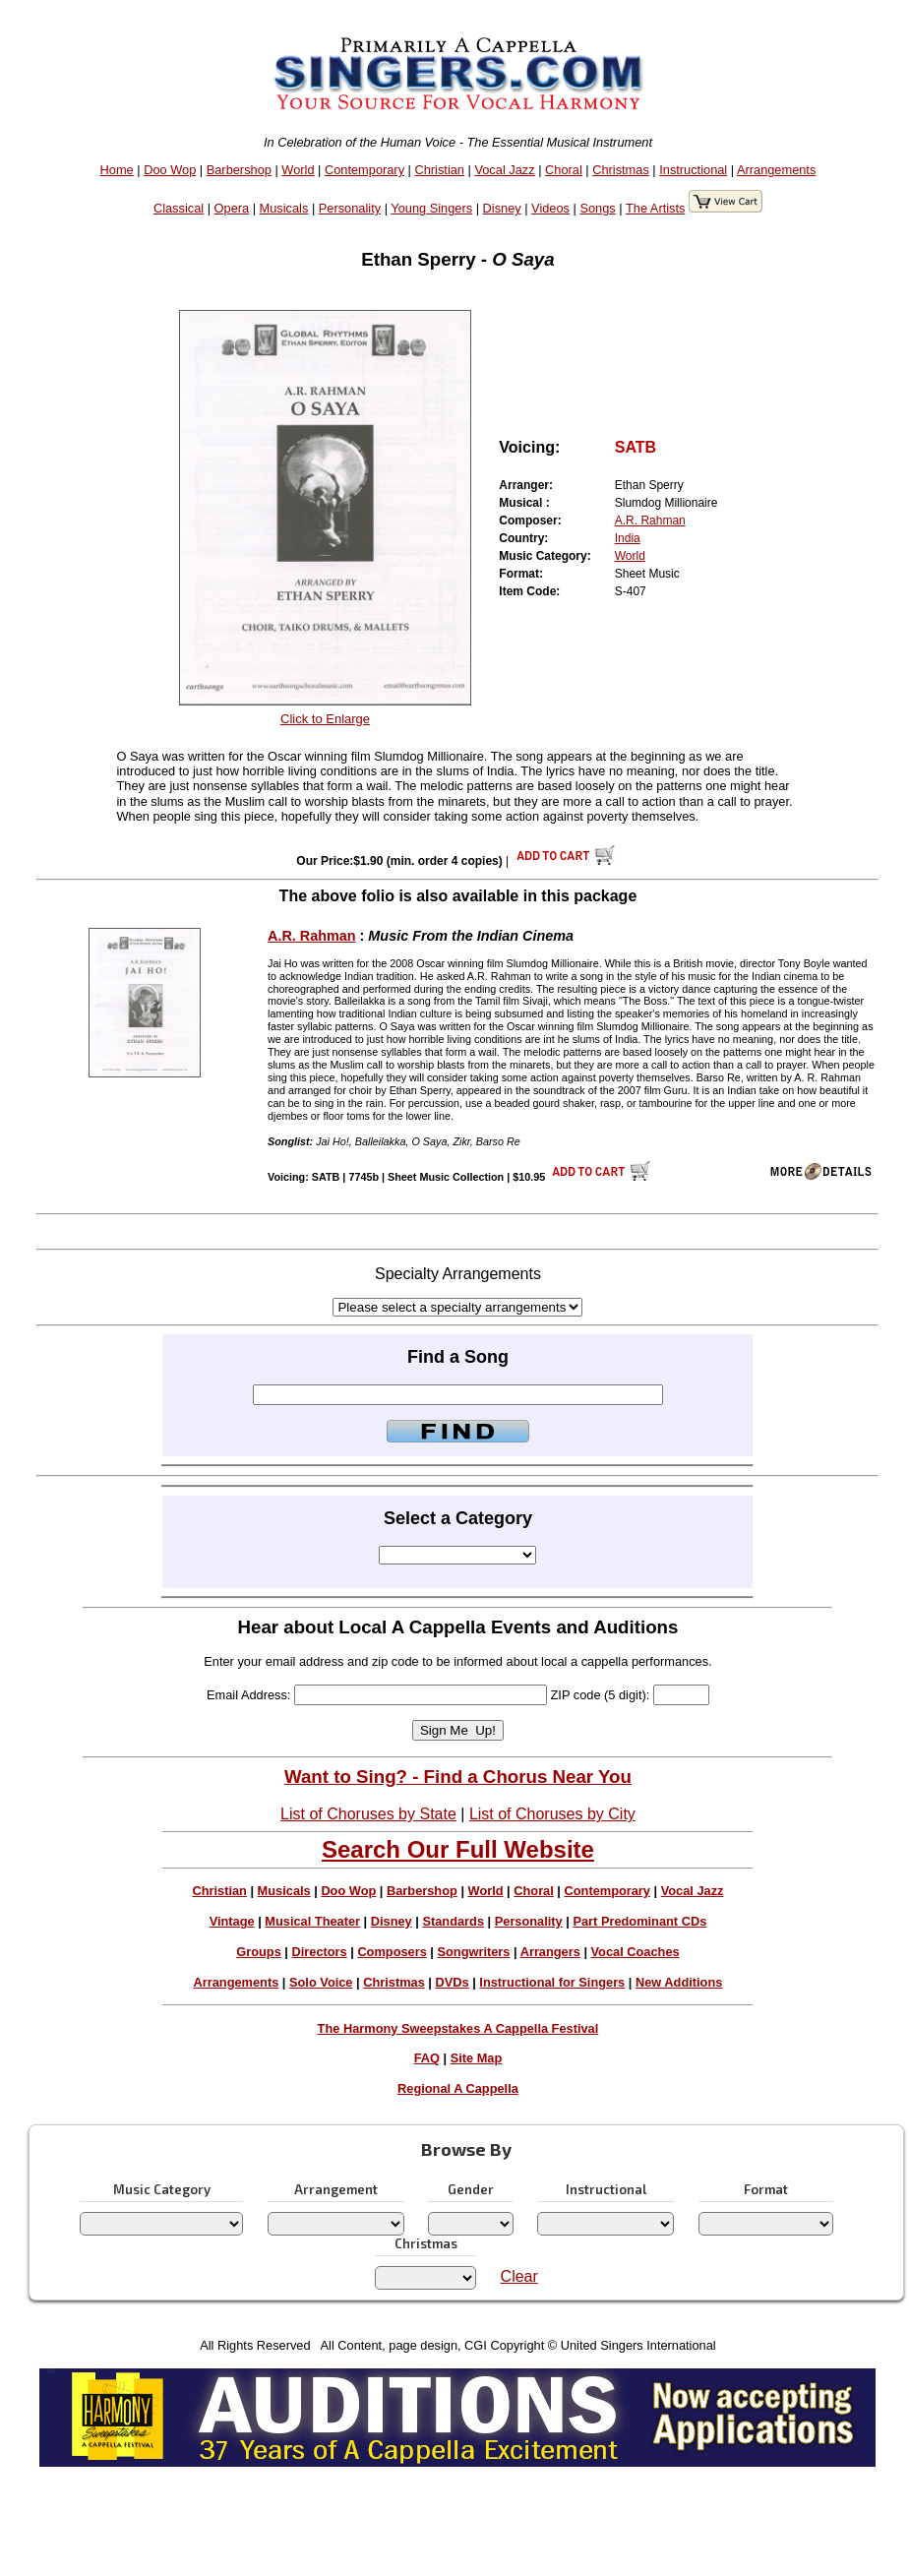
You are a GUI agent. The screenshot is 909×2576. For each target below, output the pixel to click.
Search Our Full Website (458, 1849)
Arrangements (776, 169)
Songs (597, 208)
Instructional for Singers (552, 1982)
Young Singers (431, 208)
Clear (519, 2276)
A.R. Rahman (650, 520)
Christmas (620, 169)
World (297, 169)
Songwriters (473, 1951)
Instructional (693, 169)
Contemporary (364, 169)
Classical (178, 208)
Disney (502, 208)
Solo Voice (320, 1982)
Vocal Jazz (504, 169)
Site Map (477, 2058)
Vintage (232, 1921)
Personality (350, 208)
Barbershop (239, 169)
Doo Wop (170, 169)
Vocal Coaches (635, 1951)
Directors (318, 1951)
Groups (258, 1951)
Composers (391, 1951)
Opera (232, 208)
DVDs (452, 1982)
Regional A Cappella (457, 2088)
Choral (563, 169)
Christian (439, 169)
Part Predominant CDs (639, 1921)
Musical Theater (312, 1921)
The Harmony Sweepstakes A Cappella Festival (458, 2028)
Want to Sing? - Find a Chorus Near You (458, 1776)
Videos (550, 208)
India (627, 538)
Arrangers (550, 1951)
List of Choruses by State (368, 1814)
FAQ (427, 2058)
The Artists (655, 208)
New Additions (679, 1982)
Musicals (284, 208)
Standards (453, 1921)
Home (117, 169)
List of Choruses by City (552, 1814)
